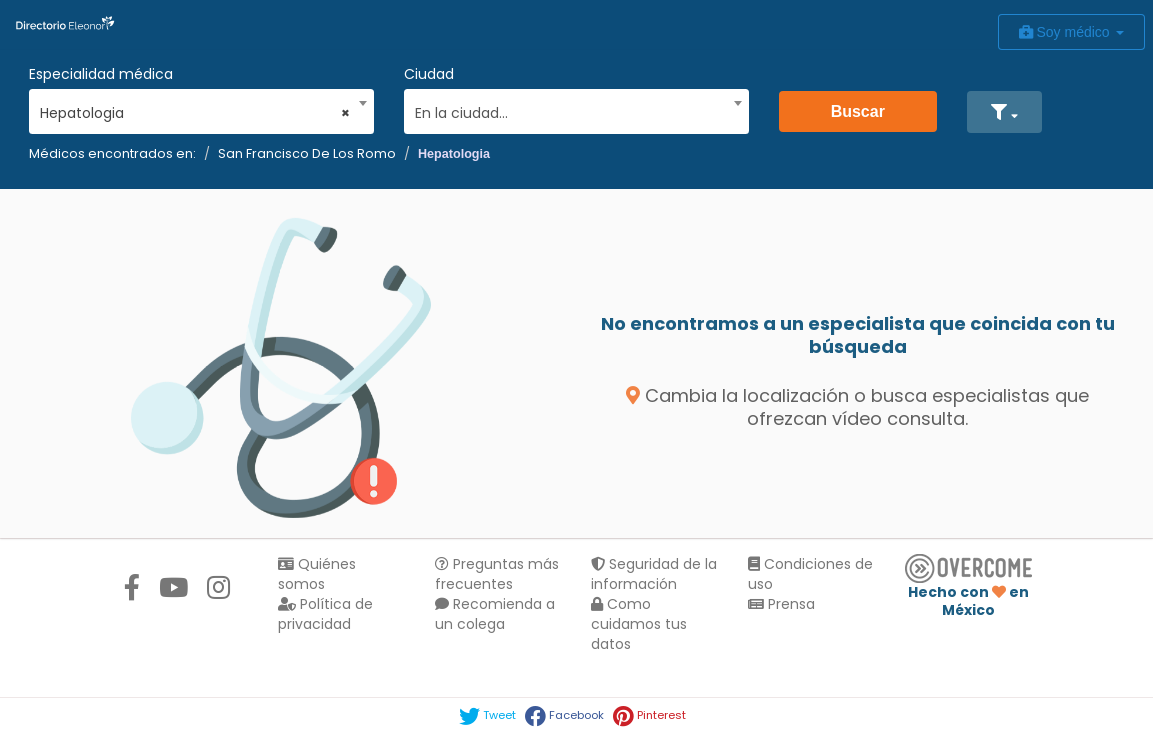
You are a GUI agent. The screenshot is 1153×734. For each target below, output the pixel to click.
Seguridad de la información (654, 574)
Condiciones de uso (810, 574)
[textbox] (570, 110)
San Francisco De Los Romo (307, 153)
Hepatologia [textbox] (195, 113)
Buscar (858, 111)
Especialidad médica (101, 74)
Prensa (781, 604)
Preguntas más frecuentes (497, 574)
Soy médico (1071, 32)
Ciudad (429, 74)
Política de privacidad (325, 614)
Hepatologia (454, 154)
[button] (1004, 112)
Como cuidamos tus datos (639, 624)
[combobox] (195, 108)
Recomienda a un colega (495, 614)
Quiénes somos (317, 574)
